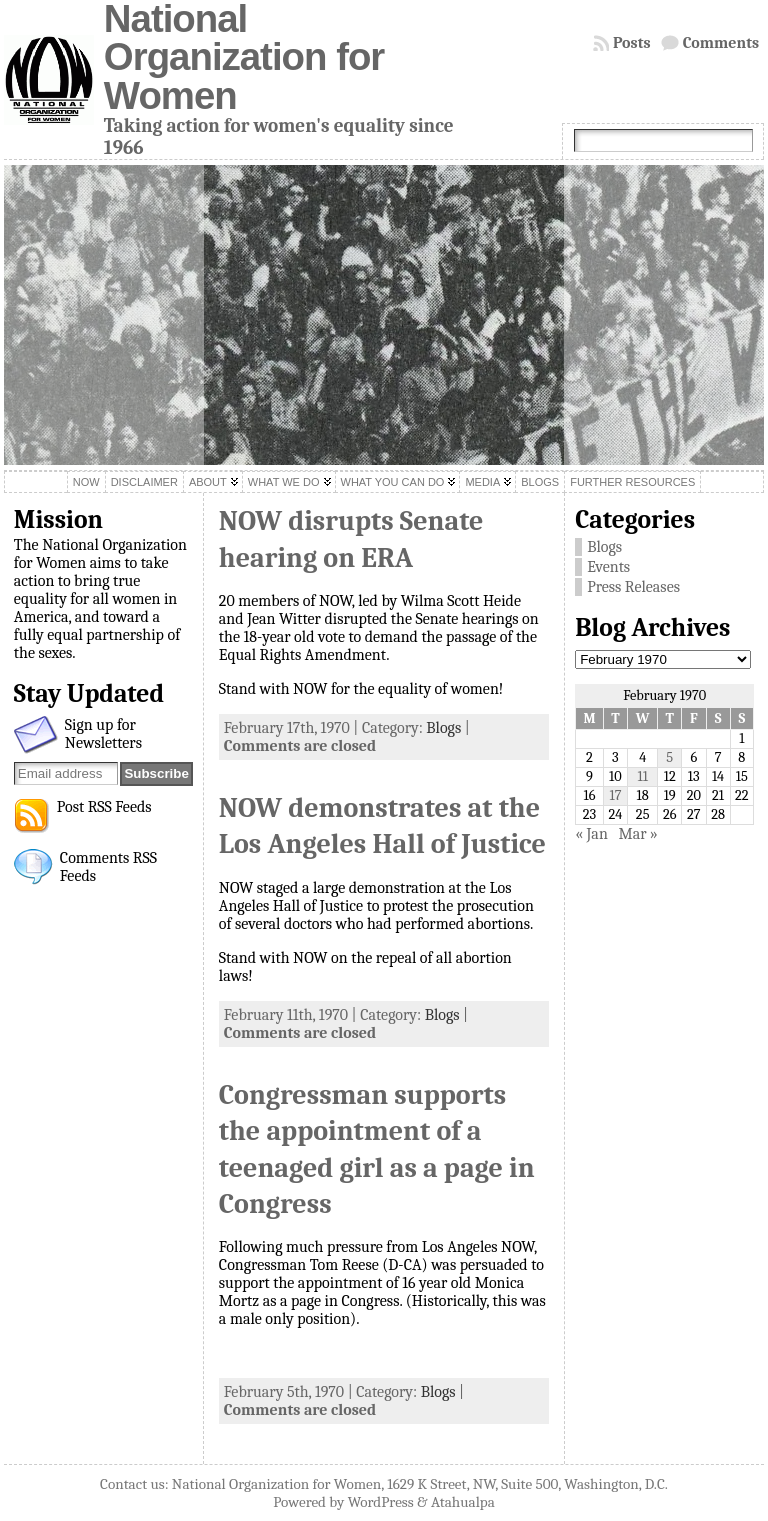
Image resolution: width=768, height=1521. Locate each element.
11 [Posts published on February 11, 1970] (642, 776)
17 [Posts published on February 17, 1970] (615, 795)
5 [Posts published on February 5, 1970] (669, 757)
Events (608, 567)
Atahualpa (463, 1502)
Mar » (637, 834)
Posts (632, 43)
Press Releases (633, 587)
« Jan (591, 834)
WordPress (381, 1502)
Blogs (443, 728)
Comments (721, 43)
